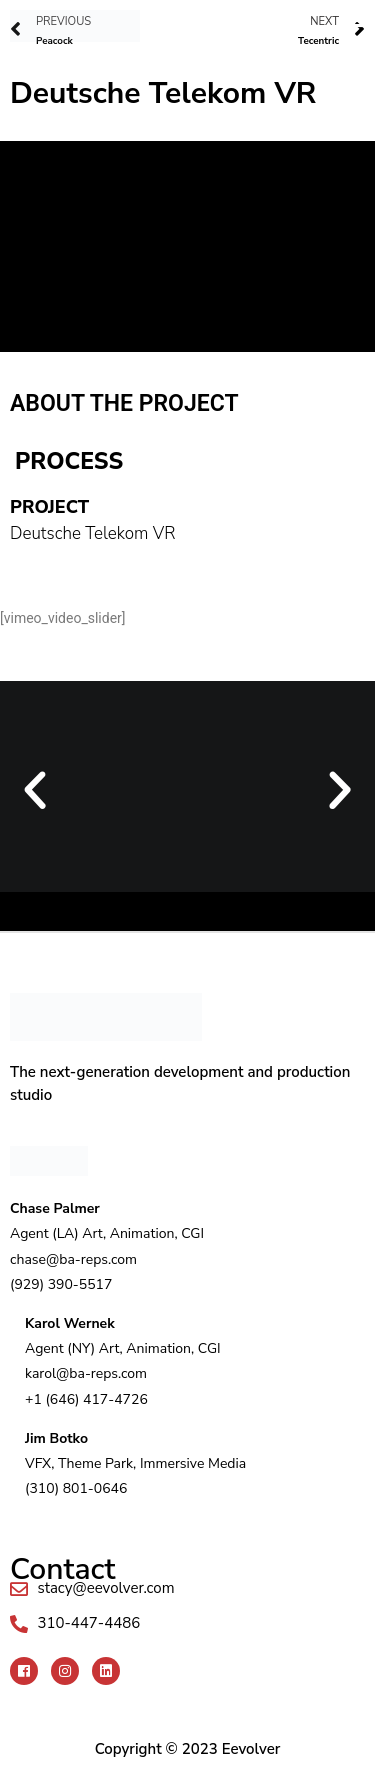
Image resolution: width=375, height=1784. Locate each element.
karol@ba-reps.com (86, 1373)
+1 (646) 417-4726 (86, 1399)
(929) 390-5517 (61, 1284)
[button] (262, 18)
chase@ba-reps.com (73, 1259)
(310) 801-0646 (76, 1488)
